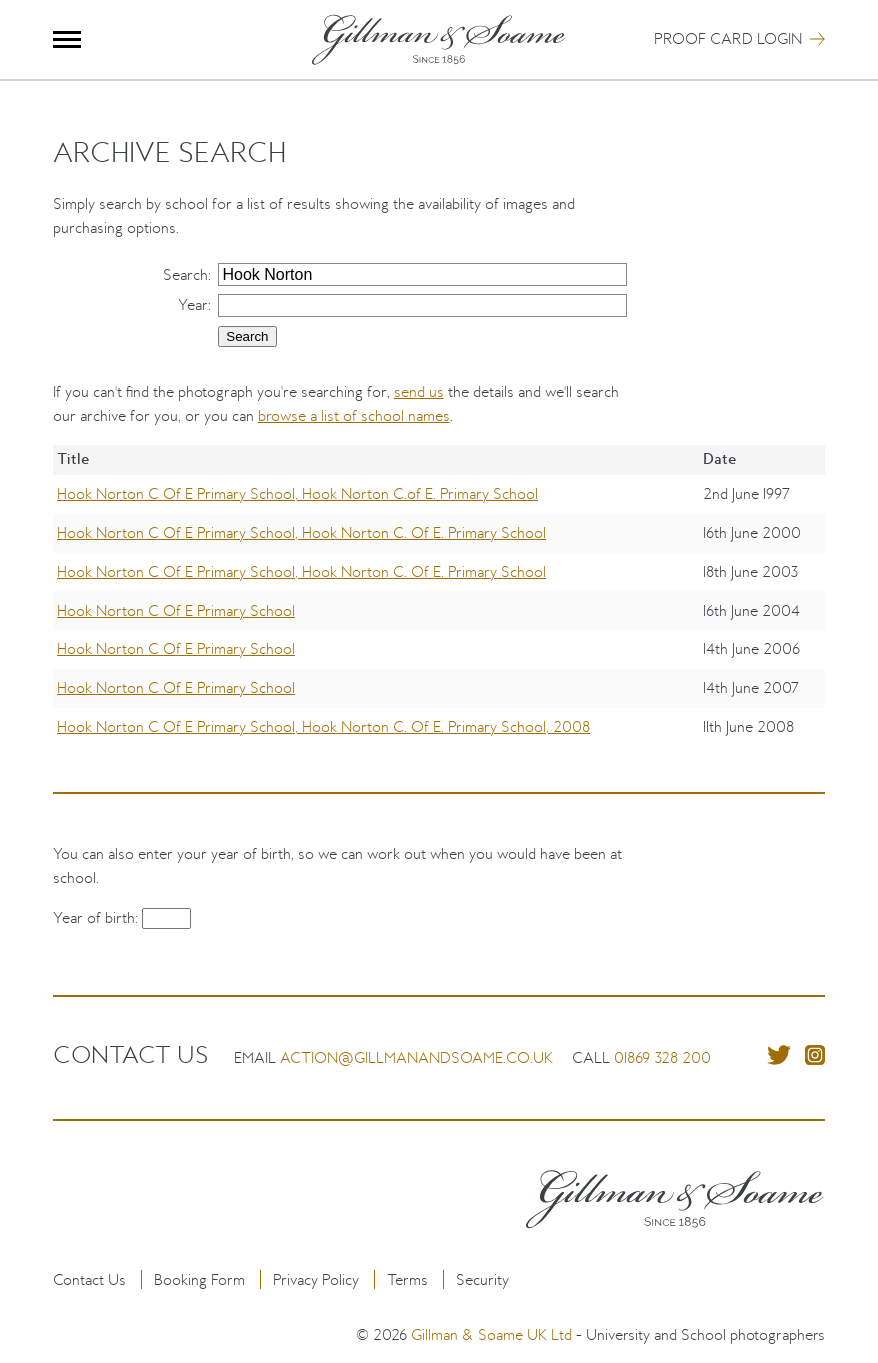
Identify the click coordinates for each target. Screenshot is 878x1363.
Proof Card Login (728, 38)
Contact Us (89, 1279)
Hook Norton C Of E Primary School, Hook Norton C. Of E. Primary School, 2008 (323, 726)
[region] (439, 610)
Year (193, 304)
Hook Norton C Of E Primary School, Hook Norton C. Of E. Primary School (301, 532)
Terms (407, 1279)
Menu (67, 39)
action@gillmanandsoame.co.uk (416, 1057)
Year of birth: (97, 917)
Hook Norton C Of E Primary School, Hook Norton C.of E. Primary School (297, 493)
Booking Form (199, 1279)
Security (482, 1279)
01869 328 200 (662, 1057)
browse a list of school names (354, 415)
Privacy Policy (316, 1279)
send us (419, 391)
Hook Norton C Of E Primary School (176, 610)
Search (185, 274)
